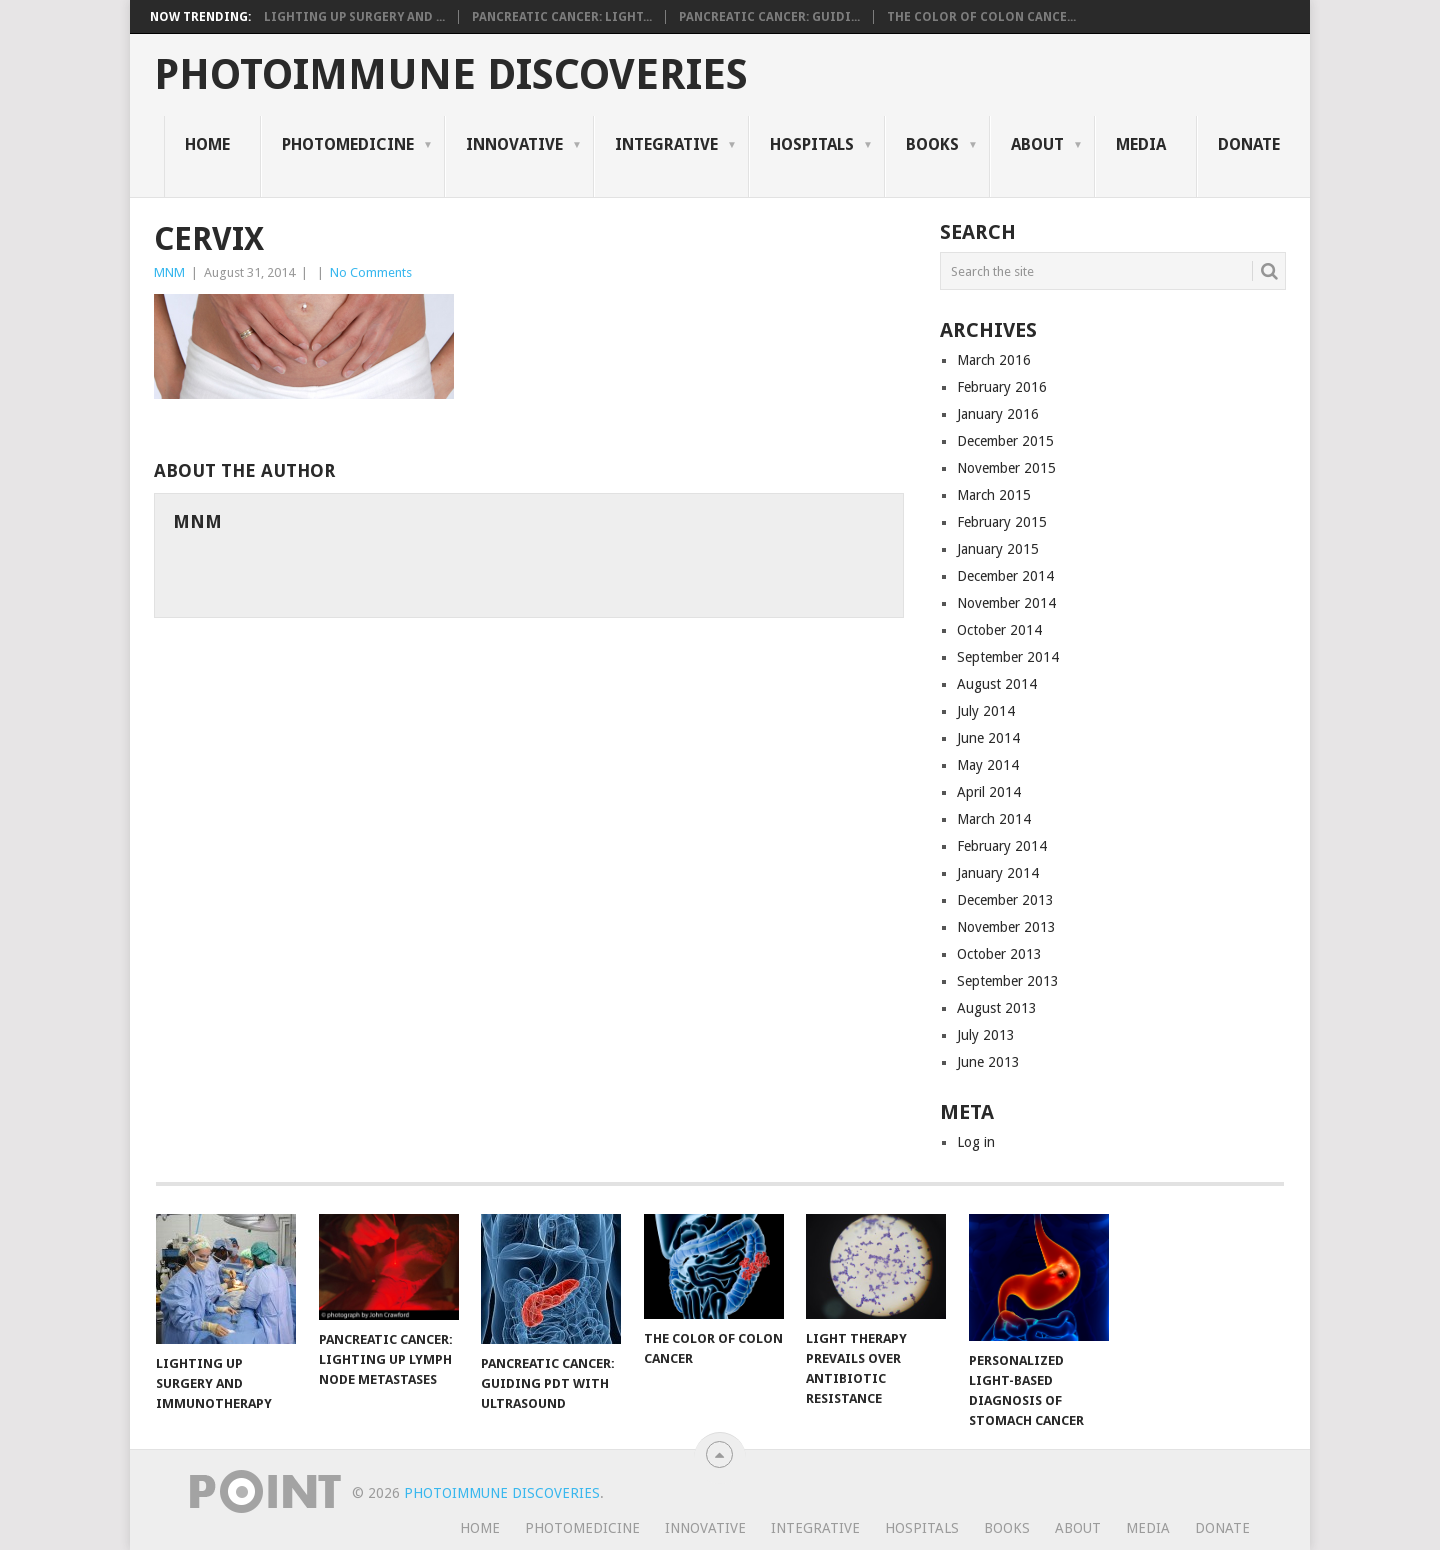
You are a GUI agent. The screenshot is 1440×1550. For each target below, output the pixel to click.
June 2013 (988, 1062)
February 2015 (1002, 522)
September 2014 (1008, 657)
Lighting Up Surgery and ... (354, 17)
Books (932, 144)
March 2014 (994, 819)
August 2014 (997, 684)
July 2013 (986, 1035)
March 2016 (994, 360)
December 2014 (1005, 576)
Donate (1249, 144)
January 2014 (998, 873)
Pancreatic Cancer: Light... (562, 17)
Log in (976, 1142)
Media (1141, 144)
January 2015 (998, 549)
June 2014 (988, 738)
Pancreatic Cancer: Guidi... (769, 17)
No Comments (371, 272)
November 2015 (1006, 468)
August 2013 (997, 1008)
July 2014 (986, 711)
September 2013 (1008, 981)
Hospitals (812, 144)
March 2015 (994, 495)
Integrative (666, 144)
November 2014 (1006, 603)
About (1037, 144)
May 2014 (988, 765)
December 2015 (1005, 441)
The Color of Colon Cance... (981, 17)
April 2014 (989, 792)
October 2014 (999, 630)
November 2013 (1006, 927)
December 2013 (1005, 900)
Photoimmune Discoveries (451, 75)
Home (207, 144)
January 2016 (998, 414)
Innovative (514, 144)
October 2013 (999, 954)
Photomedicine (348, 144)
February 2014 (1002, 846)
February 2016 (1002, 387)
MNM (169, 272)
